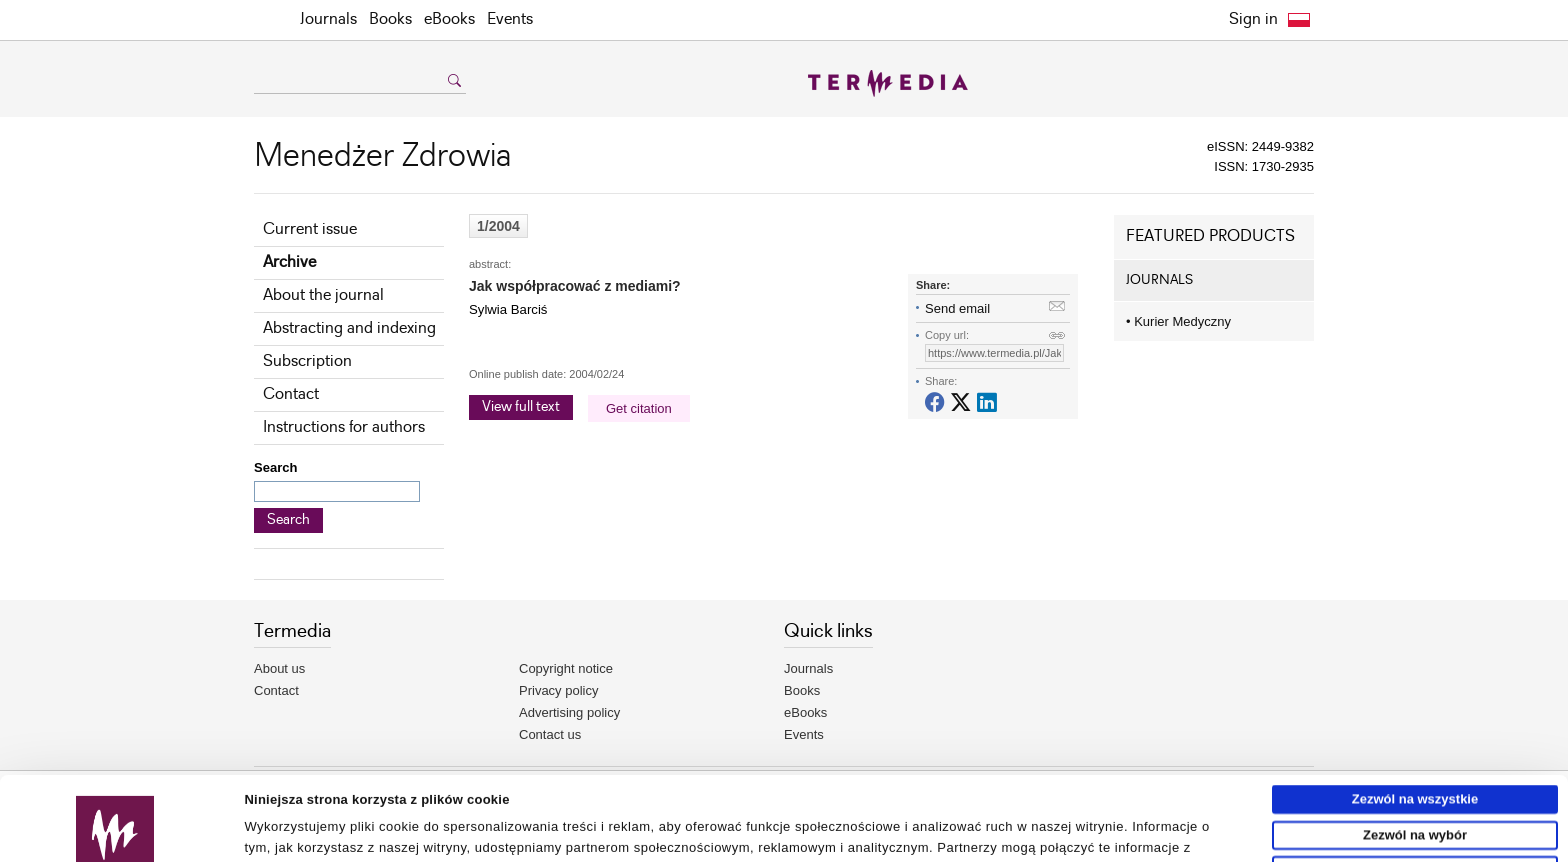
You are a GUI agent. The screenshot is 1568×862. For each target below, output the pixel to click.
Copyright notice (566, 668)
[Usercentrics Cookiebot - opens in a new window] (115, 839)
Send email (957, 308)
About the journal (323, 295)
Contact (291, 394)
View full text (521, 407)
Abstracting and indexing (349, 328)
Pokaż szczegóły (927, 838)
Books (390, 19)
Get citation (639, 408)
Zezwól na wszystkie (1415, 715)
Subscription (307, 361)
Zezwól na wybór (1415, 750)
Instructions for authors (344, 427)
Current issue (310, 229)
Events (510, 19)
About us (279, 668)
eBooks (449, 19)
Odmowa (1415, 786)
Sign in (1253, 19)
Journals (328, 19)
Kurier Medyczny (1178, 321)
